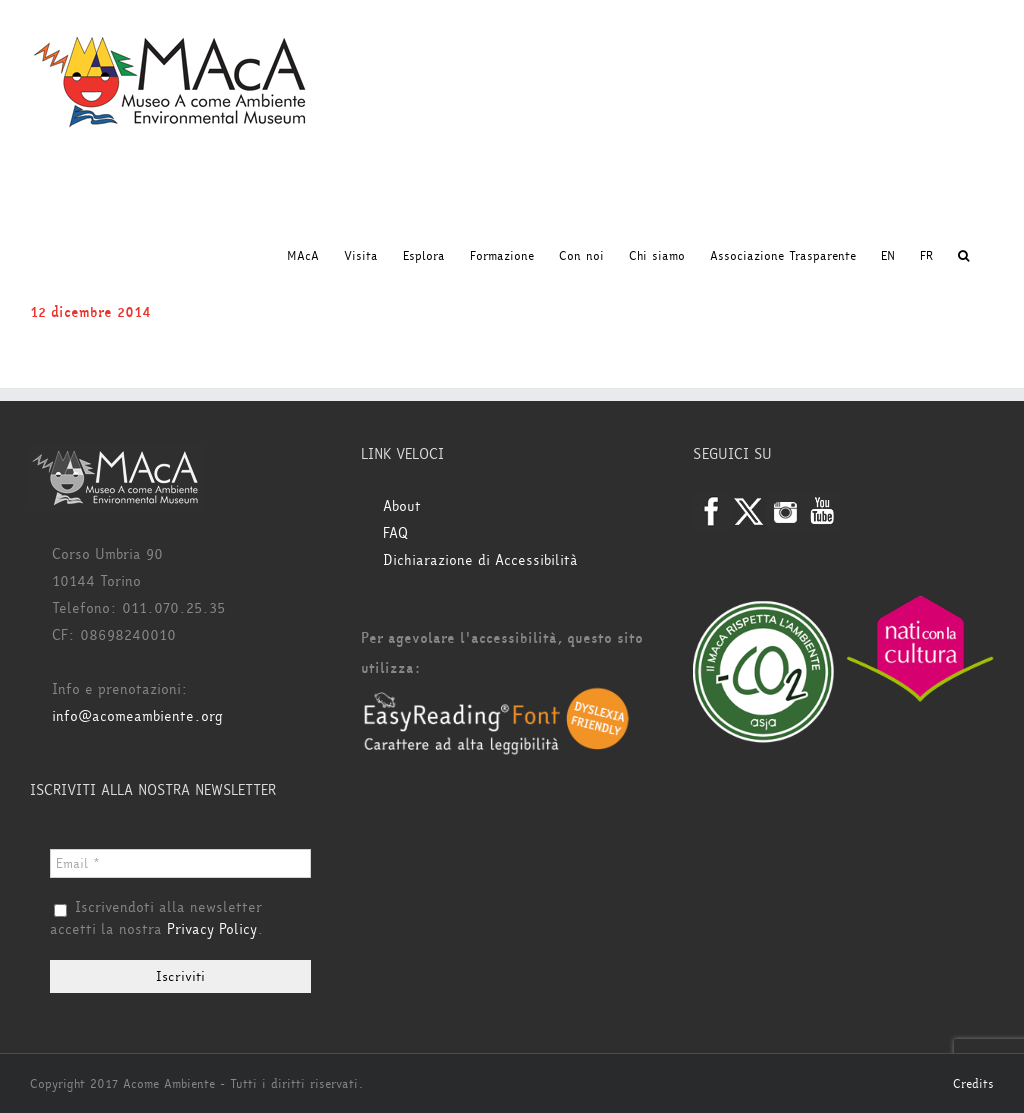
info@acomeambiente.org (137, 716)
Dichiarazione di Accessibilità (480, 560)
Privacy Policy (212, 929)
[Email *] (180, 863)
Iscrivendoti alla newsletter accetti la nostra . (157, 919)
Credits (973, 1084)
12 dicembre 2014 (90, 312)
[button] (963, 256)
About (402, 506)
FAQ (395, 533)
